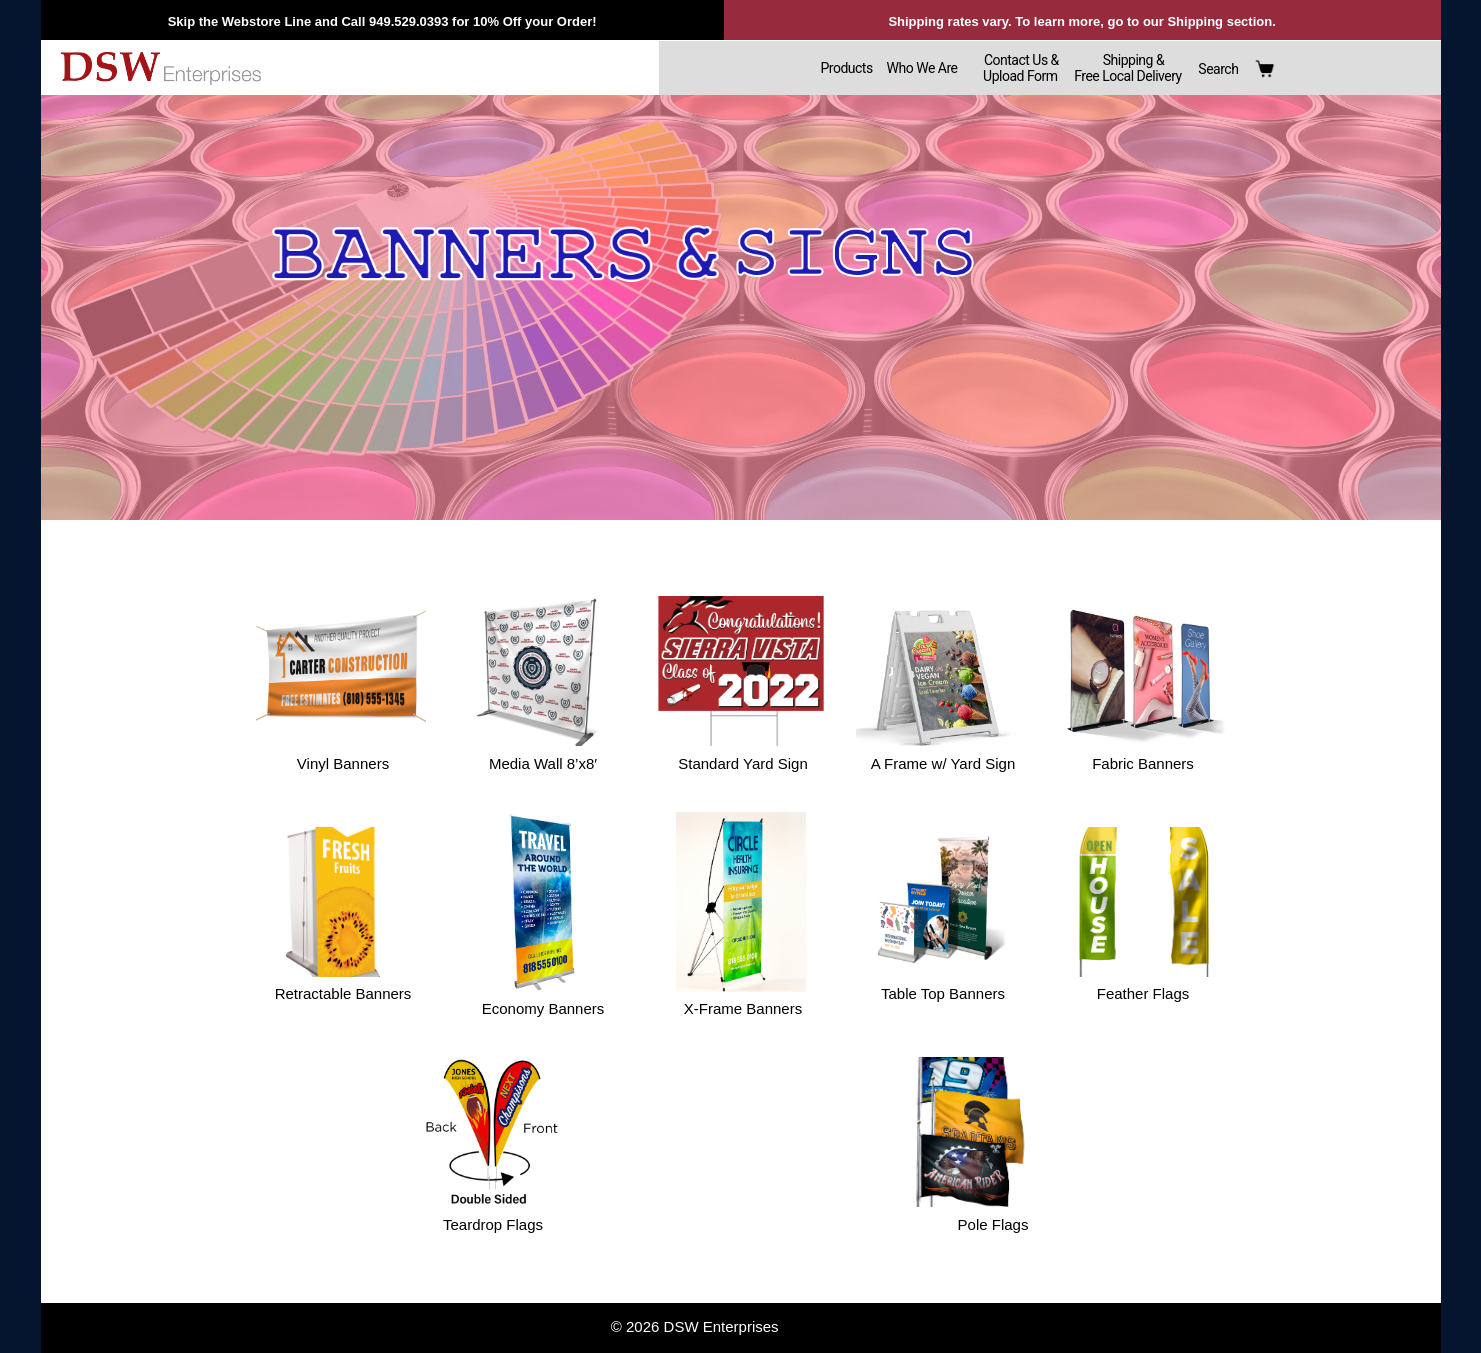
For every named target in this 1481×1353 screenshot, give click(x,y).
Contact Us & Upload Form (1016, 68)
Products (846, 68)
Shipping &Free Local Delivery (1127, 68)
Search (1218, 69)
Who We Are (922, 68)
